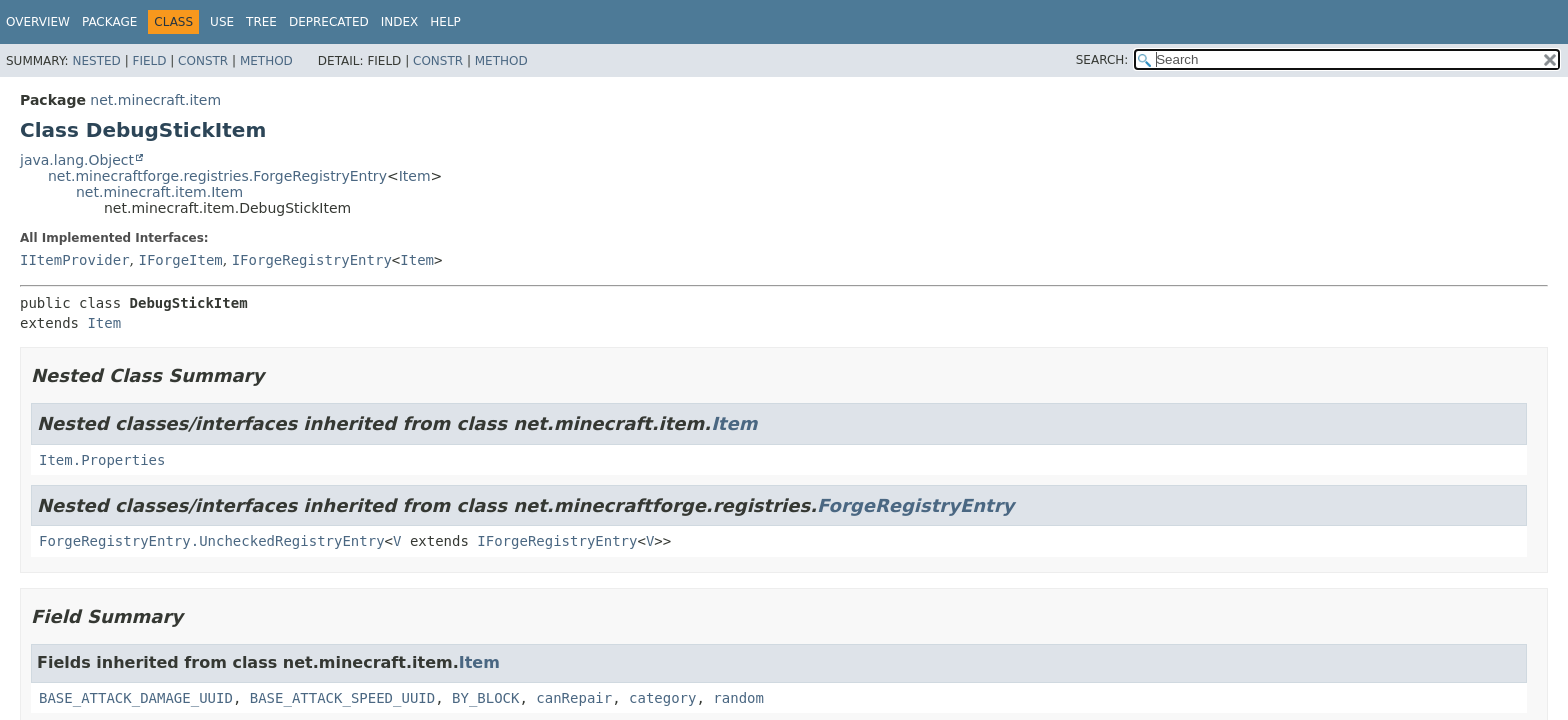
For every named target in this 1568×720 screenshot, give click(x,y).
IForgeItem (180, 260)
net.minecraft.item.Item (159, 192)
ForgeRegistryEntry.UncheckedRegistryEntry (212, 541)
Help (445, 22)
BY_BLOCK (485, 698)
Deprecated (329, 22)
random (738, 698)
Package (109, 22)
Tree (261, 22)
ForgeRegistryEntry (915, 505)
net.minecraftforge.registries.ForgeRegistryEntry (217, 176)
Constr (203, 61)
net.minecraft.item (155, 100)
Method (266, 61)
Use (222, 22)
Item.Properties (102, 460)
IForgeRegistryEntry (312, 260)
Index (400, 22)
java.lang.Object (77, 160)
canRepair (574, 698)
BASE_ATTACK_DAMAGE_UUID (136, 698)
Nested (96, 61)
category (662, 698)
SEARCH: (1102, 60)
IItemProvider (75, 260)
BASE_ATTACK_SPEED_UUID (342, 698)
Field (149, 61)
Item (415, 176)
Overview (38, 22)
